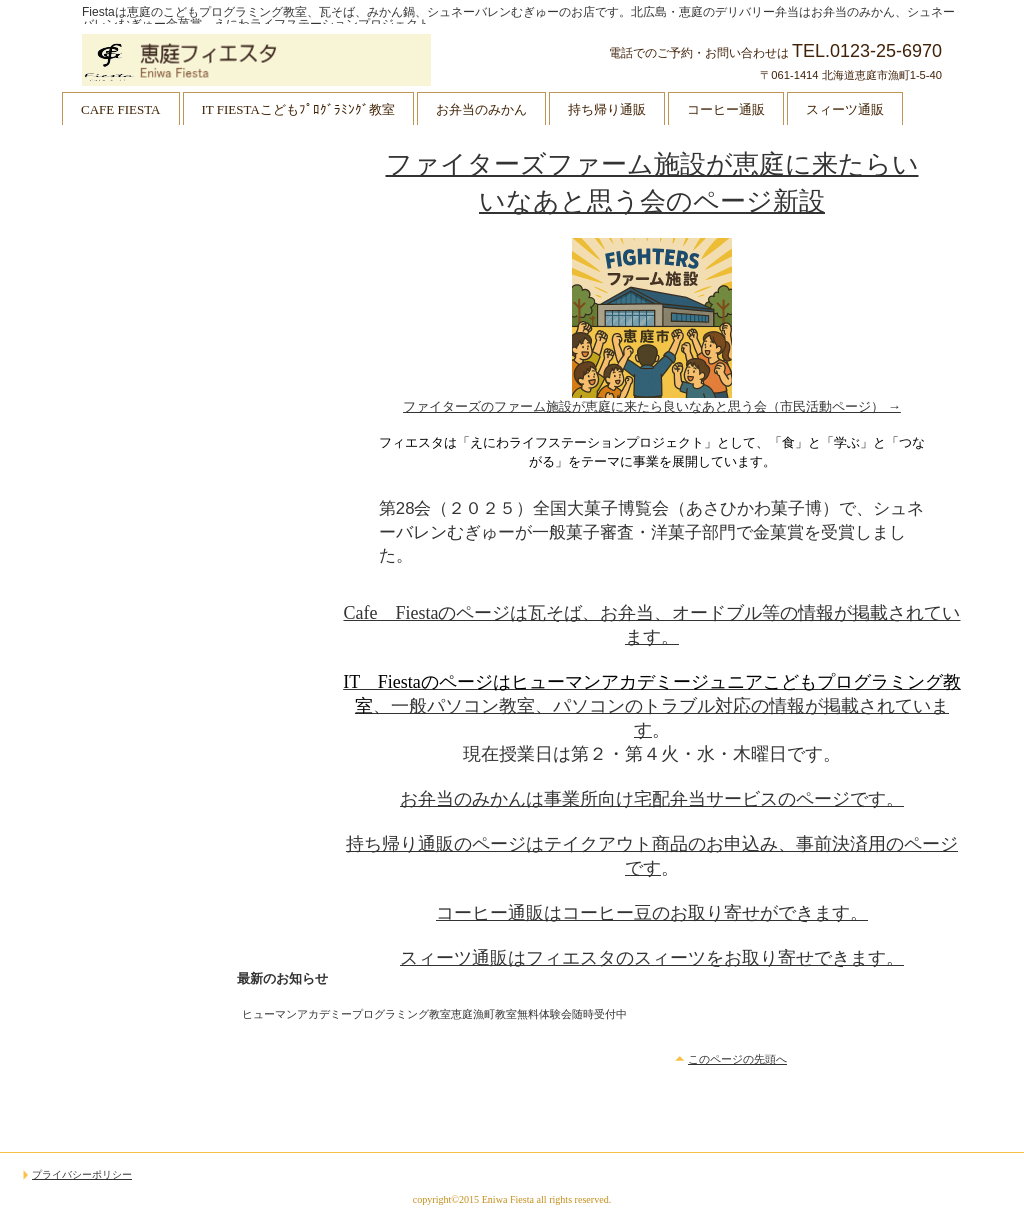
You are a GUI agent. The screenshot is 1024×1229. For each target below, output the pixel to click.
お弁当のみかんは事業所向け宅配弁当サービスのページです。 (652, 799)
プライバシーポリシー (82, 1175)
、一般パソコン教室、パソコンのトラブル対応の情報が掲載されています (652, 706)
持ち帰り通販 (607, 109)
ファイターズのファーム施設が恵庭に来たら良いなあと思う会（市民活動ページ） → (652, 406)
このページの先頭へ (737, 1059)
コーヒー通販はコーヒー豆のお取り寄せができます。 (652, 913)
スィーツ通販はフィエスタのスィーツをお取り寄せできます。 (652, 958)
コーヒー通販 (726, 109)
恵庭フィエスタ (282, 60)
